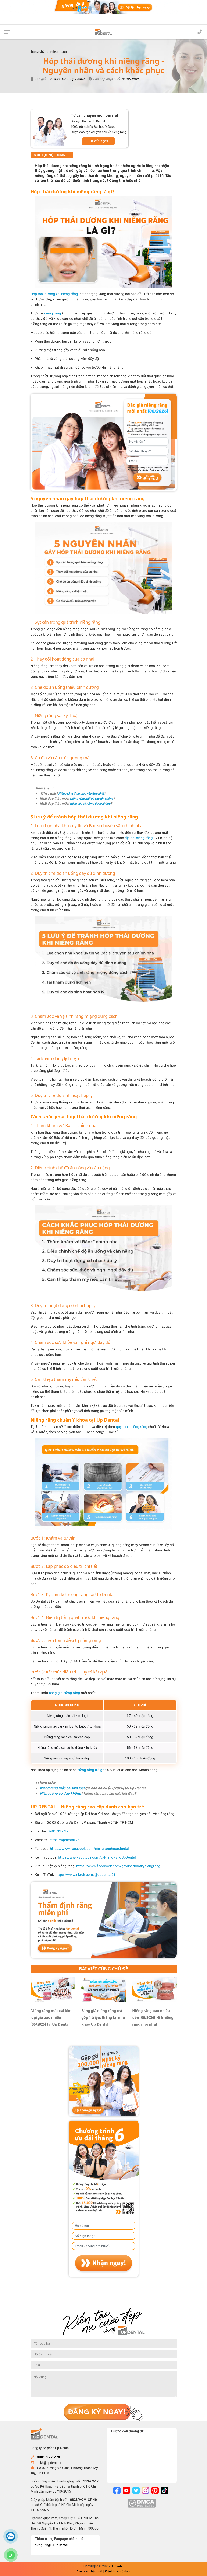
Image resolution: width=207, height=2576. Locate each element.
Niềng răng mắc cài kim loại (62, 1788)
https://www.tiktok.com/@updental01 (86, 1875)
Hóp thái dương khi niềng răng (54, 294)
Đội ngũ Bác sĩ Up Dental (66, 79)
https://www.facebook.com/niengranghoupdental (89, 1848)
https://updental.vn (64, 1840)
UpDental (117, 2566)
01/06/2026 (131, 79)
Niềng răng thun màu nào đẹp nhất (84, 793)
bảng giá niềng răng (64, 1693)
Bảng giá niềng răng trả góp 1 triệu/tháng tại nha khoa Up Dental (103, 2017)
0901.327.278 (59, 1831)
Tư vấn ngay (98, 141)
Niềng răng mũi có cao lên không (95, 798)
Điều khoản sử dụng (119, 2571)
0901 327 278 (50, 2456)
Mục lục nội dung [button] (51, 155)
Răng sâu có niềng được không (93, 804)
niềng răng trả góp (91, 1770)
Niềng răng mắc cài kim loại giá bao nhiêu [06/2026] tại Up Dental (51, 2017)
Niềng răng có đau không (60, 1793)
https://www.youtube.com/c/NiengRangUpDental (97, 1857)
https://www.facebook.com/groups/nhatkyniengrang (118, 1866)
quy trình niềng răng (131, 1427)
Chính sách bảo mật (87, 2571)
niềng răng (52, 313)
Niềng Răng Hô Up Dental (53, 2545)
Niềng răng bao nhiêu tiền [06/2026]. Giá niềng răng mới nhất (153, 2017)
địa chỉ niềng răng (139, 838)
